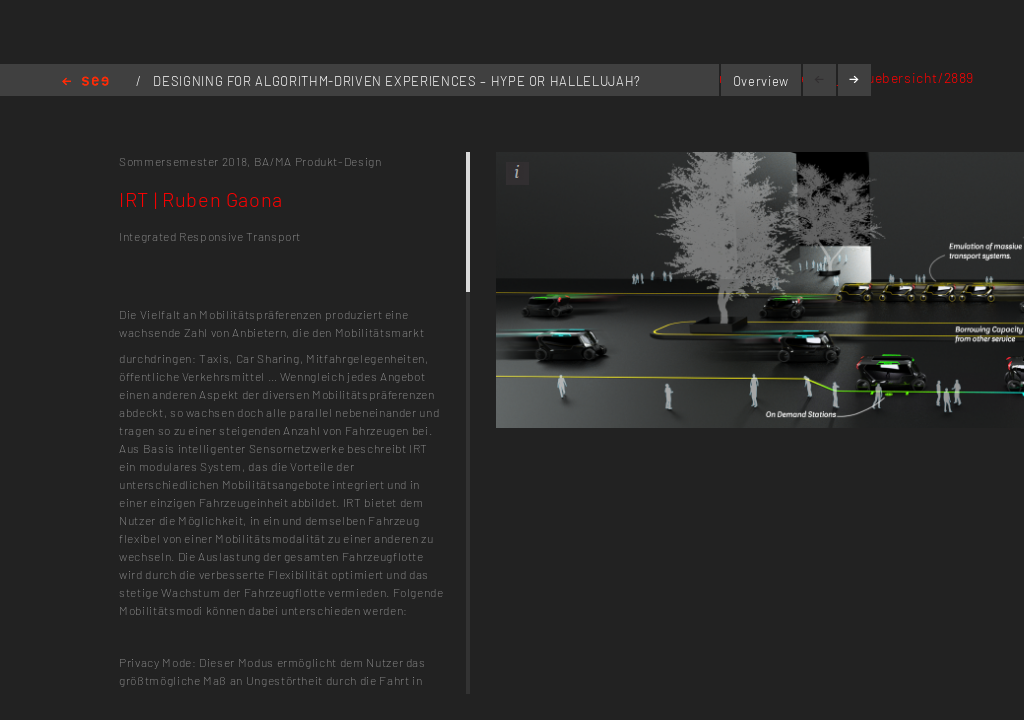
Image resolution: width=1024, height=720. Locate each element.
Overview (761, 81)
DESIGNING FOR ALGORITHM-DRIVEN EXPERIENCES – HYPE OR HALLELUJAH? (397, 81)
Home (85, 82)
